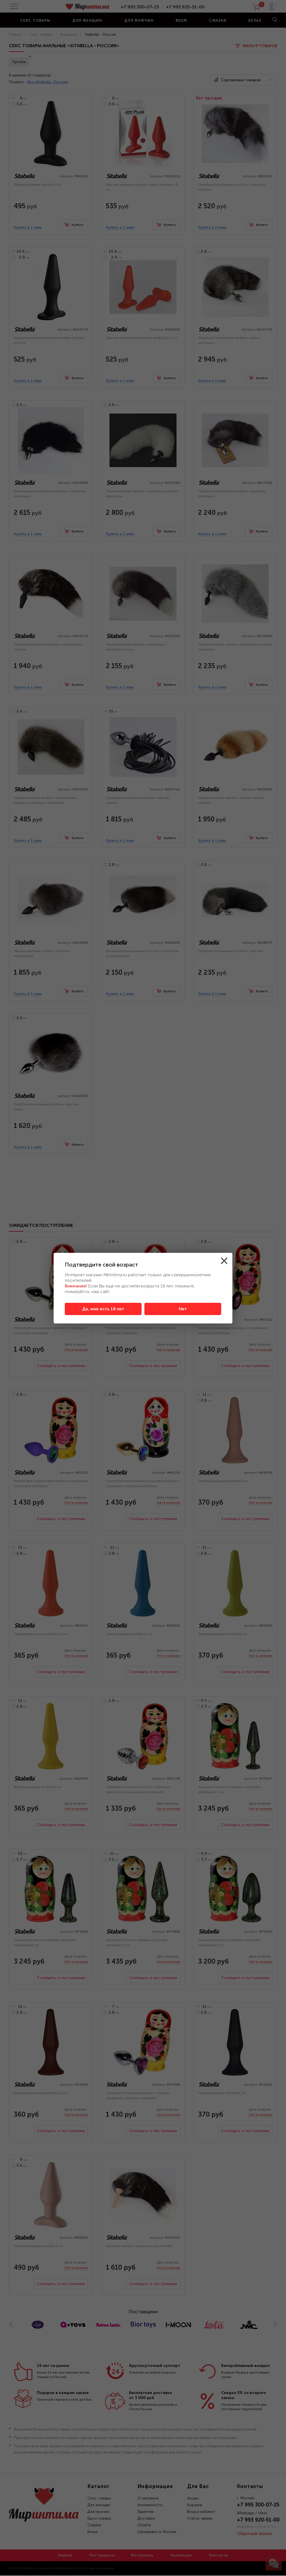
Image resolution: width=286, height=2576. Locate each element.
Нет (183, 1308)
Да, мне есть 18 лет (103, 1308)
